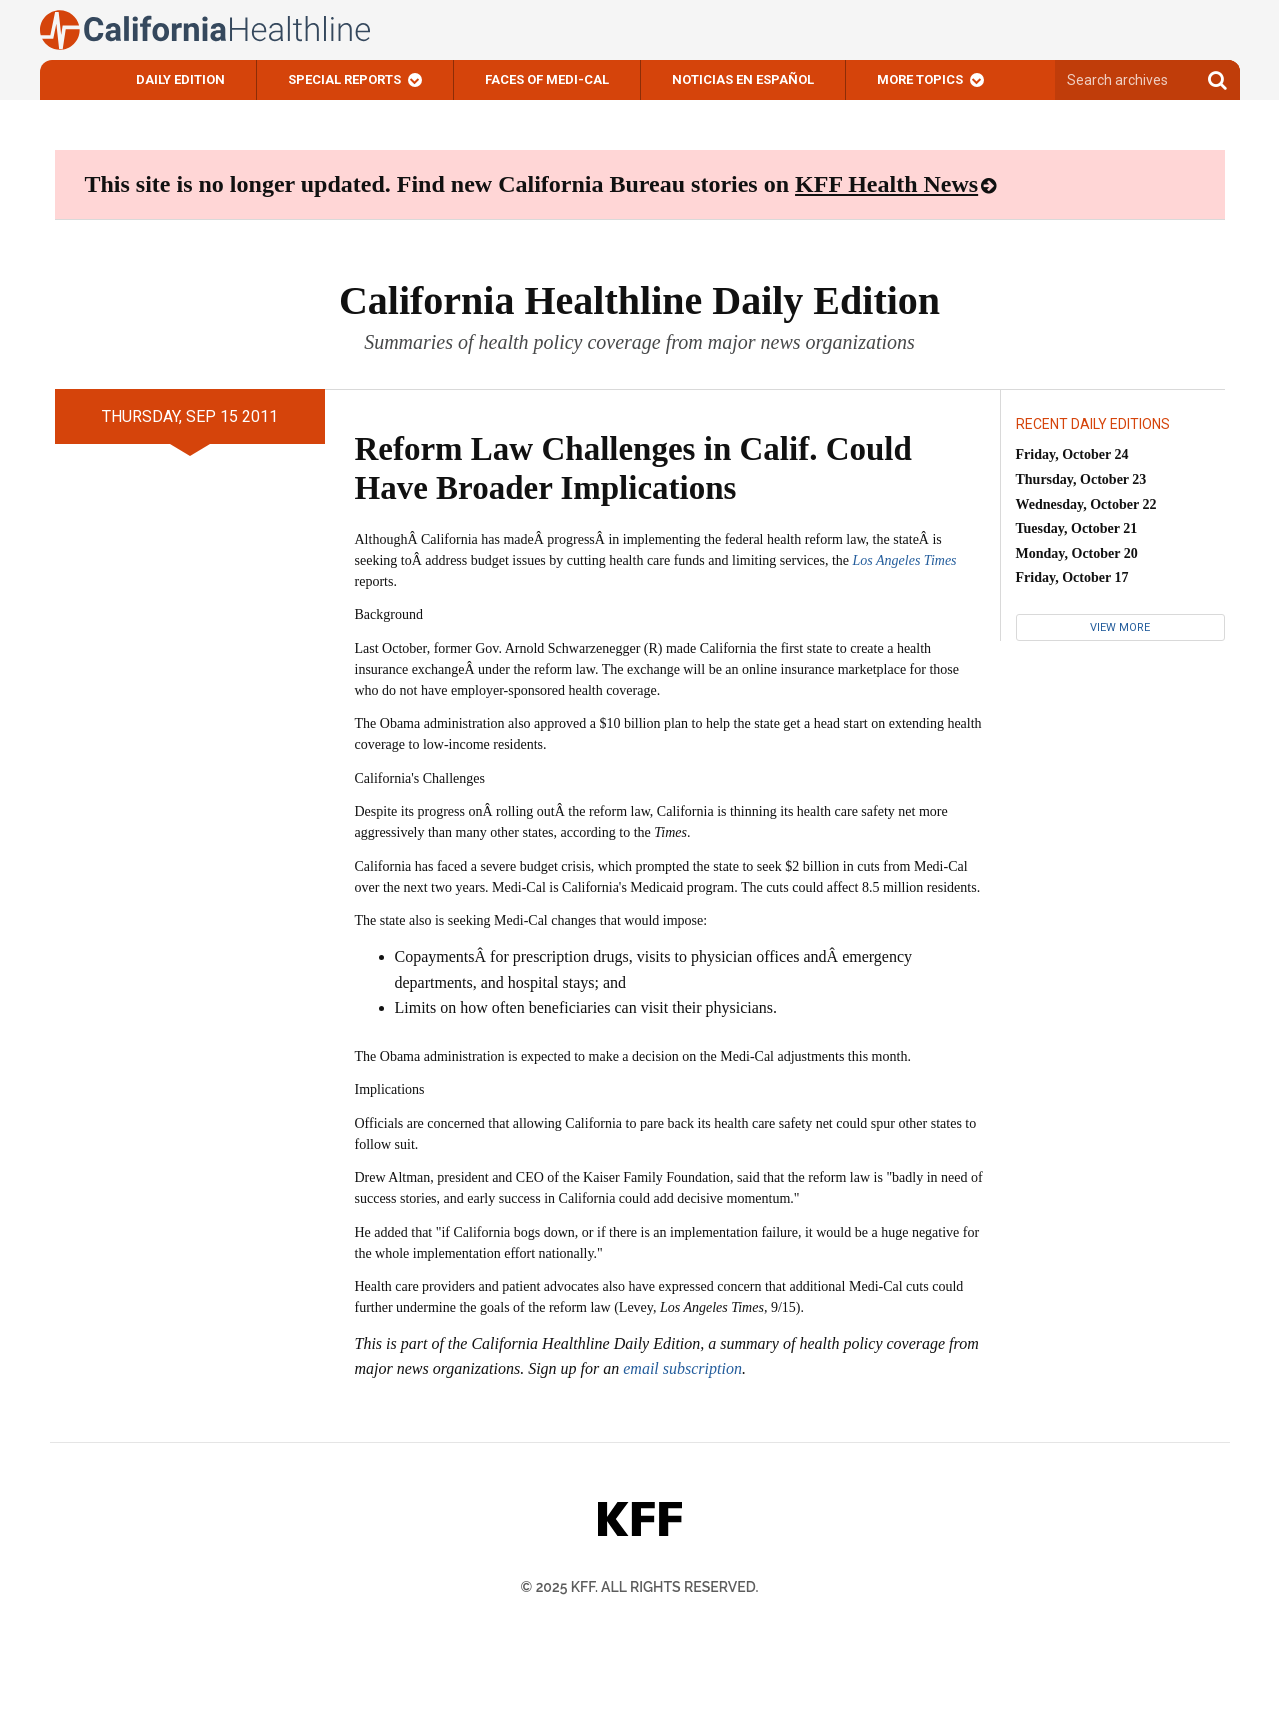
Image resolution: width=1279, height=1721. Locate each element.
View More (1120, 627)
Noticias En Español (743, 79)
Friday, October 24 (1072, 454)
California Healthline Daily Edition (639, 300)
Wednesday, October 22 (1086, 504)
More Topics (920, 79)
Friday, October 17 (1072, 577)
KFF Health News (886, 184)
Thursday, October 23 (1081, 479)
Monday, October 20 (1077, 553)
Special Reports (344, 79)
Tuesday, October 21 (1077, 528)
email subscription (682, 1368)
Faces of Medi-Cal (547, 79)
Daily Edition (180, 79)
